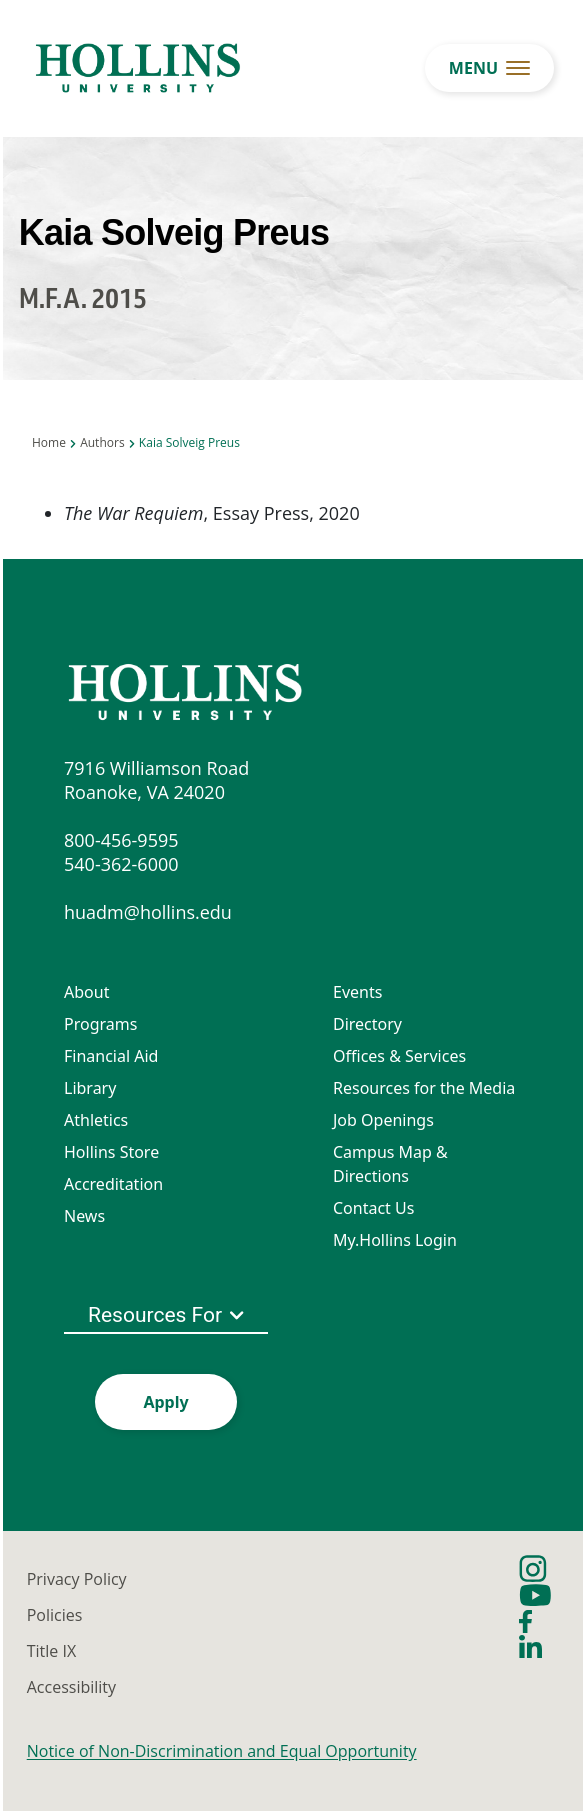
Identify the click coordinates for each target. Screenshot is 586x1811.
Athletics (96, 1120)
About (86, 992)
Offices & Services (399, 1056)
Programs (100, 1024)
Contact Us (373, 1208)
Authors (102, 442)
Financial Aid (111, 1056)
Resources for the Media (424, 1088)
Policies (55, 1615)
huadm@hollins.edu (148, 912)
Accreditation (113, 1184)
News (84, 1216)
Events (357, 992)
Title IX (51, 1651)
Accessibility (71, 1687)
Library (90, 1088)
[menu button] (489, 68)
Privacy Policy (77, 1579)
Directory (367, 1024)
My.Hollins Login (395, 1240)
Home (49, 442)
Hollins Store (111, 1152)
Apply (165, 1402)
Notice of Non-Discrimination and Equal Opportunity (222, 1751)
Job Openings (383, 1120)
